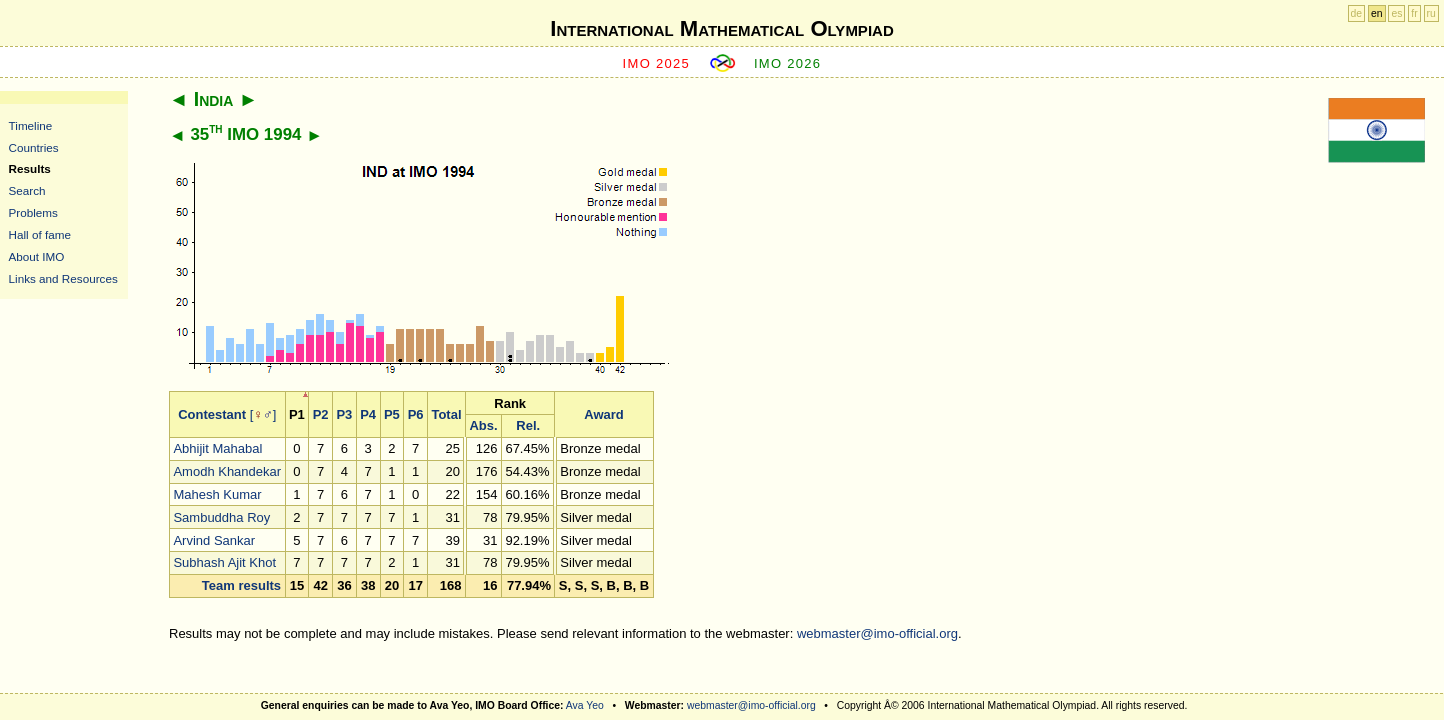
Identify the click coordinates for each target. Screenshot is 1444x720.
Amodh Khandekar (227, 471)
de (1357, 13)
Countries (34, 147)
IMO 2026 (788, 63)
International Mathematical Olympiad (721, 28)
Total (446, 414)
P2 (321, 414)
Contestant (212, 414)
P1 (297, 414)
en (1377, 13)
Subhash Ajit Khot (224, 562)
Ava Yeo (585, 705)
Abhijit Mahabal (217, 448)
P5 (392, 414)
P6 (416, 414)
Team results (241, 585)
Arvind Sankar (214, 540)
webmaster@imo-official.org (877, 633)
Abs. (483, 425)
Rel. (528, 425)
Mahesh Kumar (217, 494)
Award (604, 414)
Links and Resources (63, 278)
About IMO (37, 256)
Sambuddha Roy (221, 517)
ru (1431, 13)
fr (1414, 13)
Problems (33, 212)
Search (27, 190)
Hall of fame (40, 234)
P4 (368, 414)
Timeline (31, 125)
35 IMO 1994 (245, 134)
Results (30, 168)
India (214, 99)
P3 (344, 414)
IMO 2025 (657, 63)
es (1396, 13)
